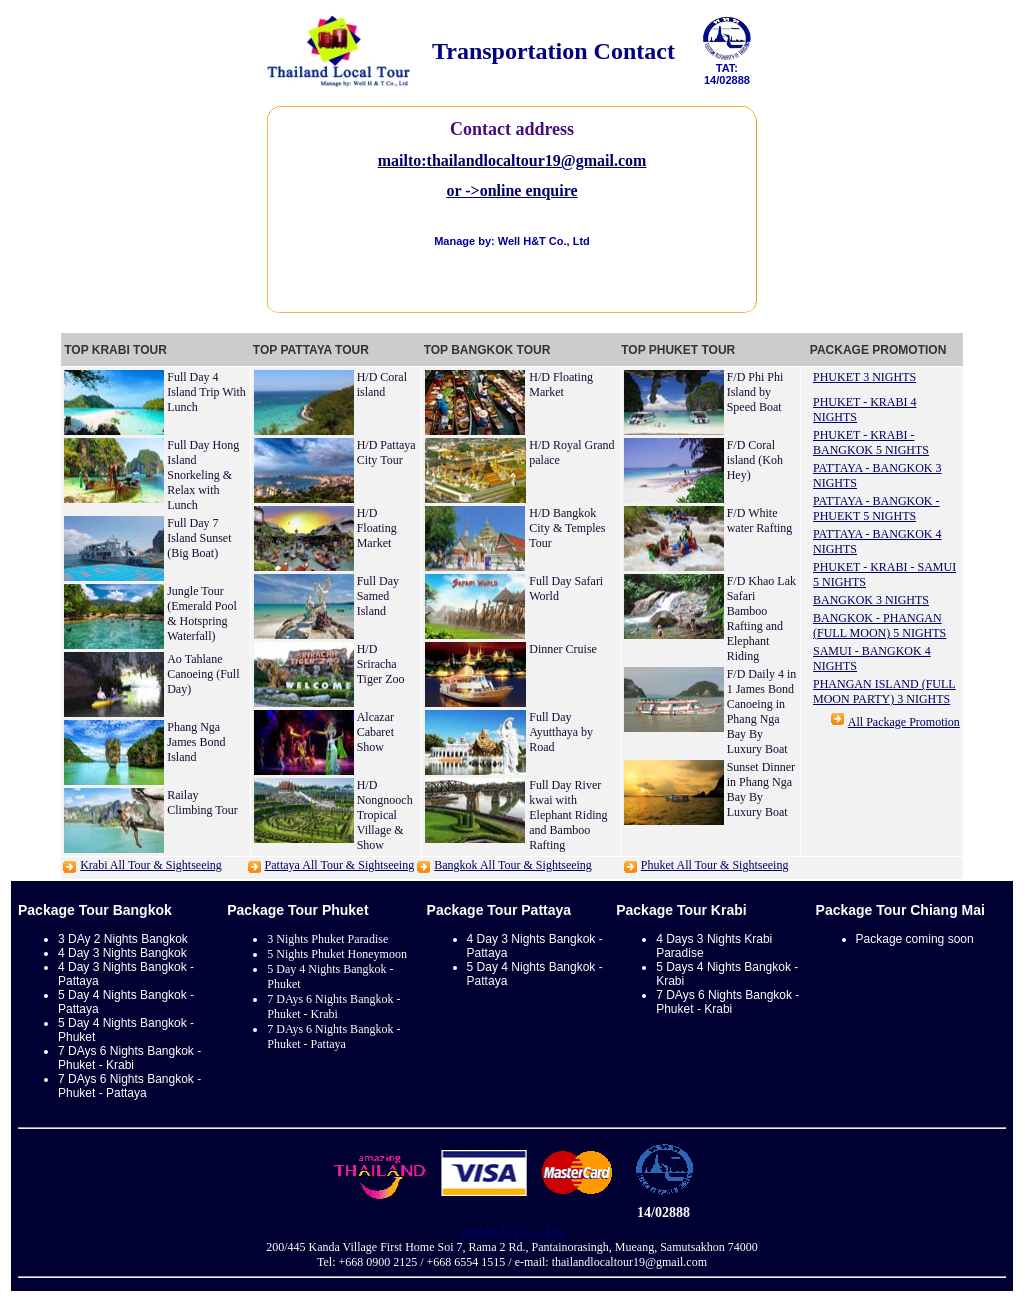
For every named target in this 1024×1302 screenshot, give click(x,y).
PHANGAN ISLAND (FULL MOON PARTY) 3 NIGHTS (884, 691)
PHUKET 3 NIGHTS (864, 377)
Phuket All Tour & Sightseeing (715, 865)
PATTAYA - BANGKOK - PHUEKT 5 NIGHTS (876, 508)
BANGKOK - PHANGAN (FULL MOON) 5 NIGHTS (879, 625)
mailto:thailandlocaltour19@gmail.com (512, 160)
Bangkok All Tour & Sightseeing (513, 865)
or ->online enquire (511, 190)
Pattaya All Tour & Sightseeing (340, 865)
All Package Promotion (904, 722)
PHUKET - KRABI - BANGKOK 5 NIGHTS (871, 442)
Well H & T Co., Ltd (512, 1232)
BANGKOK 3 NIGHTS (871, 600)
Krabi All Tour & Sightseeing (151, 865)
